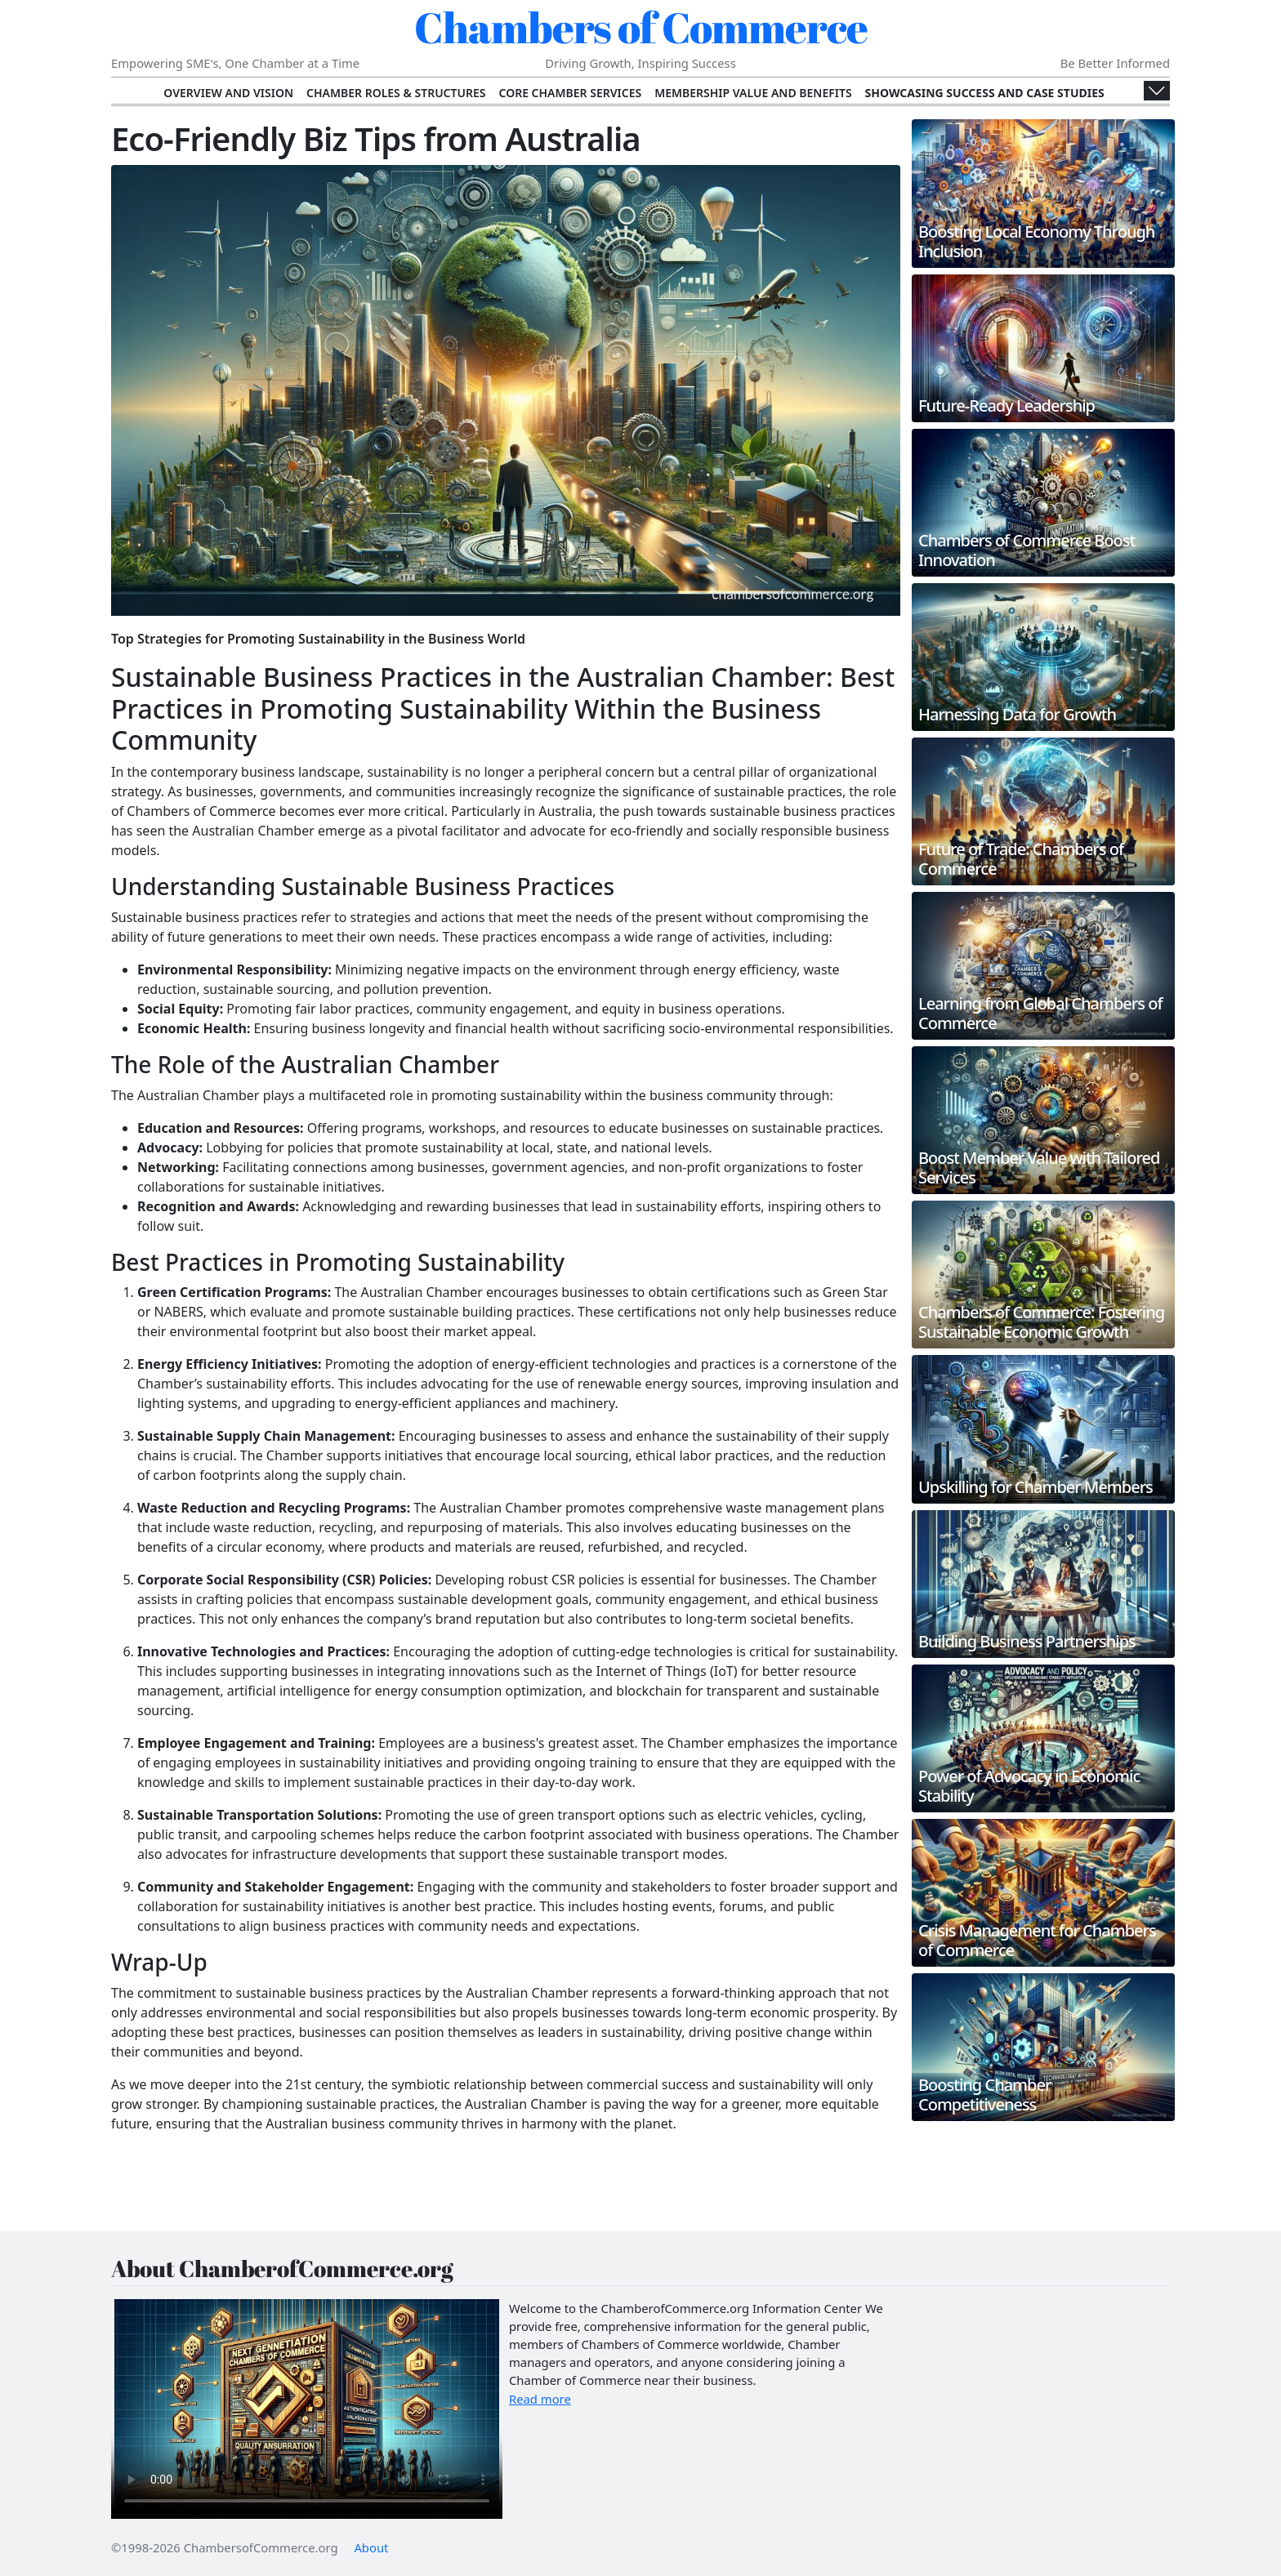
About (371, 2547)
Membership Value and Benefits (752, 92)
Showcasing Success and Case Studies (985, 92)
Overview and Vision (228, 92)
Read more (540, 2399)
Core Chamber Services (569, 92)
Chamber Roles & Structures (395, 92)
